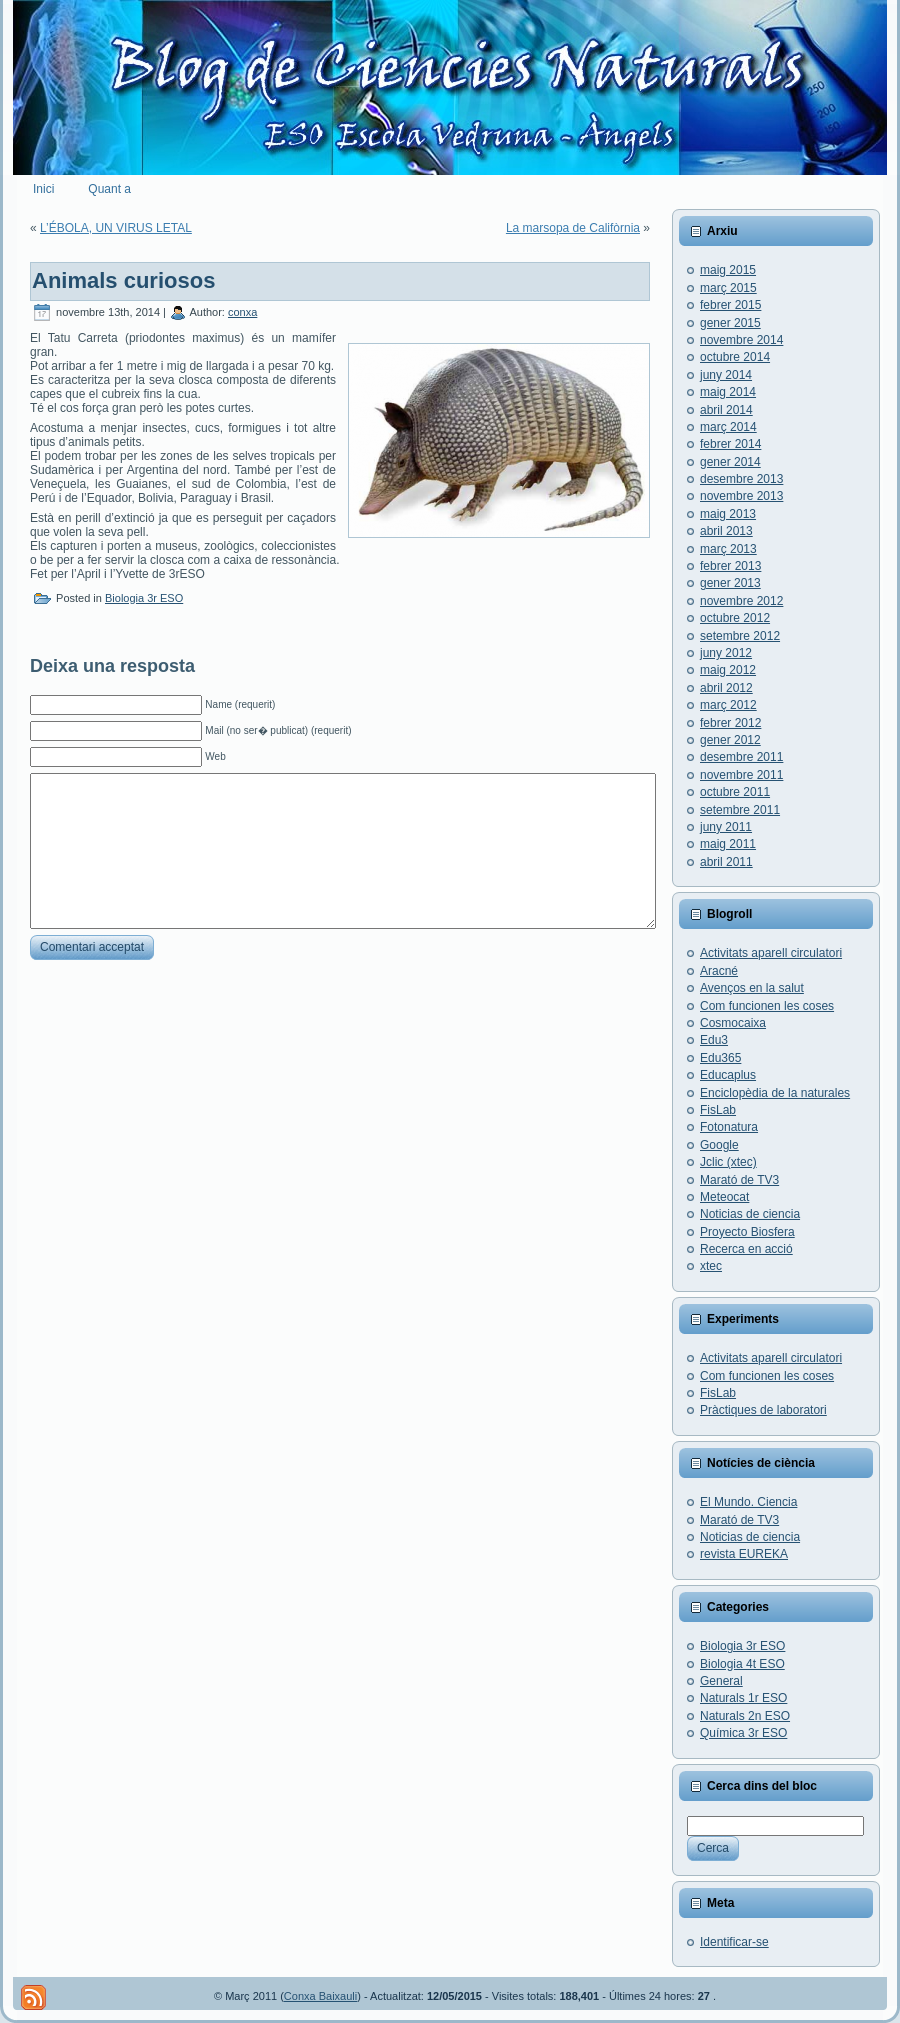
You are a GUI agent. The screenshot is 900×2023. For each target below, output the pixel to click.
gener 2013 (730, 583)
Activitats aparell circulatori (771, 953)
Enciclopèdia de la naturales (775, 1093)
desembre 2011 (741, 757)
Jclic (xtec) (728, 1162)
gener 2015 (730, 323)
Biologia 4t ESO (742, 1664)
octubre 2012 (735, 618)
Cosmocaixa (733, 1023)
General (721, 1681)
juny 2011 (726, 827)
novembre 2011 (741, 775)
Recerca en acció (746, 1249)
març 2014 (728, 427)
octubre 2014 (735, 357)
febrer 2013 (730, 566)
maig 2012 (728, 670)
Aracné (719, 971)
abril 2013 (726, 531)
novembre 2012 (741, 601)
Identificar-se (734, 1942)
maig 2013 (728, 514)
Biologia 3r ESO (144, 598)
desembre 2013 (741, 479)
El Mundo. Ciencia (748, 1502)
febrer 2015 (730, 305)
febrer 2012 (730, 723)
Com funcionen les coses (767, 1006)
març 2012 (728, 705)
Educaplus (728, 1075)
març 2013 (728, 549)
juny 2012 (726, 653)
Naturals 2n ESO (745, 1716)
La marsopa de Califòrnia (573, 228)
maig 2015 (728, 270)
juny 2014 (726, 375)
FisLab (718, 1110)
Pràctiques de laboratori (763, 1410)
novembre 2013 (741, 496)
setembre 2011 (740, 810)
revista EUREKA (744, 1554)
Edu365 (720, 1058)
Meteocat (724, 1197)
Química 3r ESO (743, 1733)
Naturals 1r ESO (743, 1698)
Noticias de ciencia (750, 1214)
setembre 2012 (740, 636)
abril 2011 (726, 862)
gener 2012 (730, 740)
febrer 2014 (730, 444)
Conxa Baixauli (320, 1996)
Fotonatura (729, 1127)
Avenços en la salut (752, 988)
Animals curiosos (123, 280)
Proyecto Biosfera (747, 1232)
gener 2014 (730, 462)
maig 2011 (728, 844)
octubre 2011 (735, 792)
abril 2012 (726, 688)
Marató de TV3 (739, 1180)
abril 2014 (726, 410)
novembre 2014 (741, 340)
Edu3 (714, 1040)
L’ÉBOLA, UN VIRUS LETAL (116, 228)
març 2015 (728, 288)
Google (719, 1145)
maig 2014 (728, 392)
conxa (242, 312)
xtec (711, 1266)
